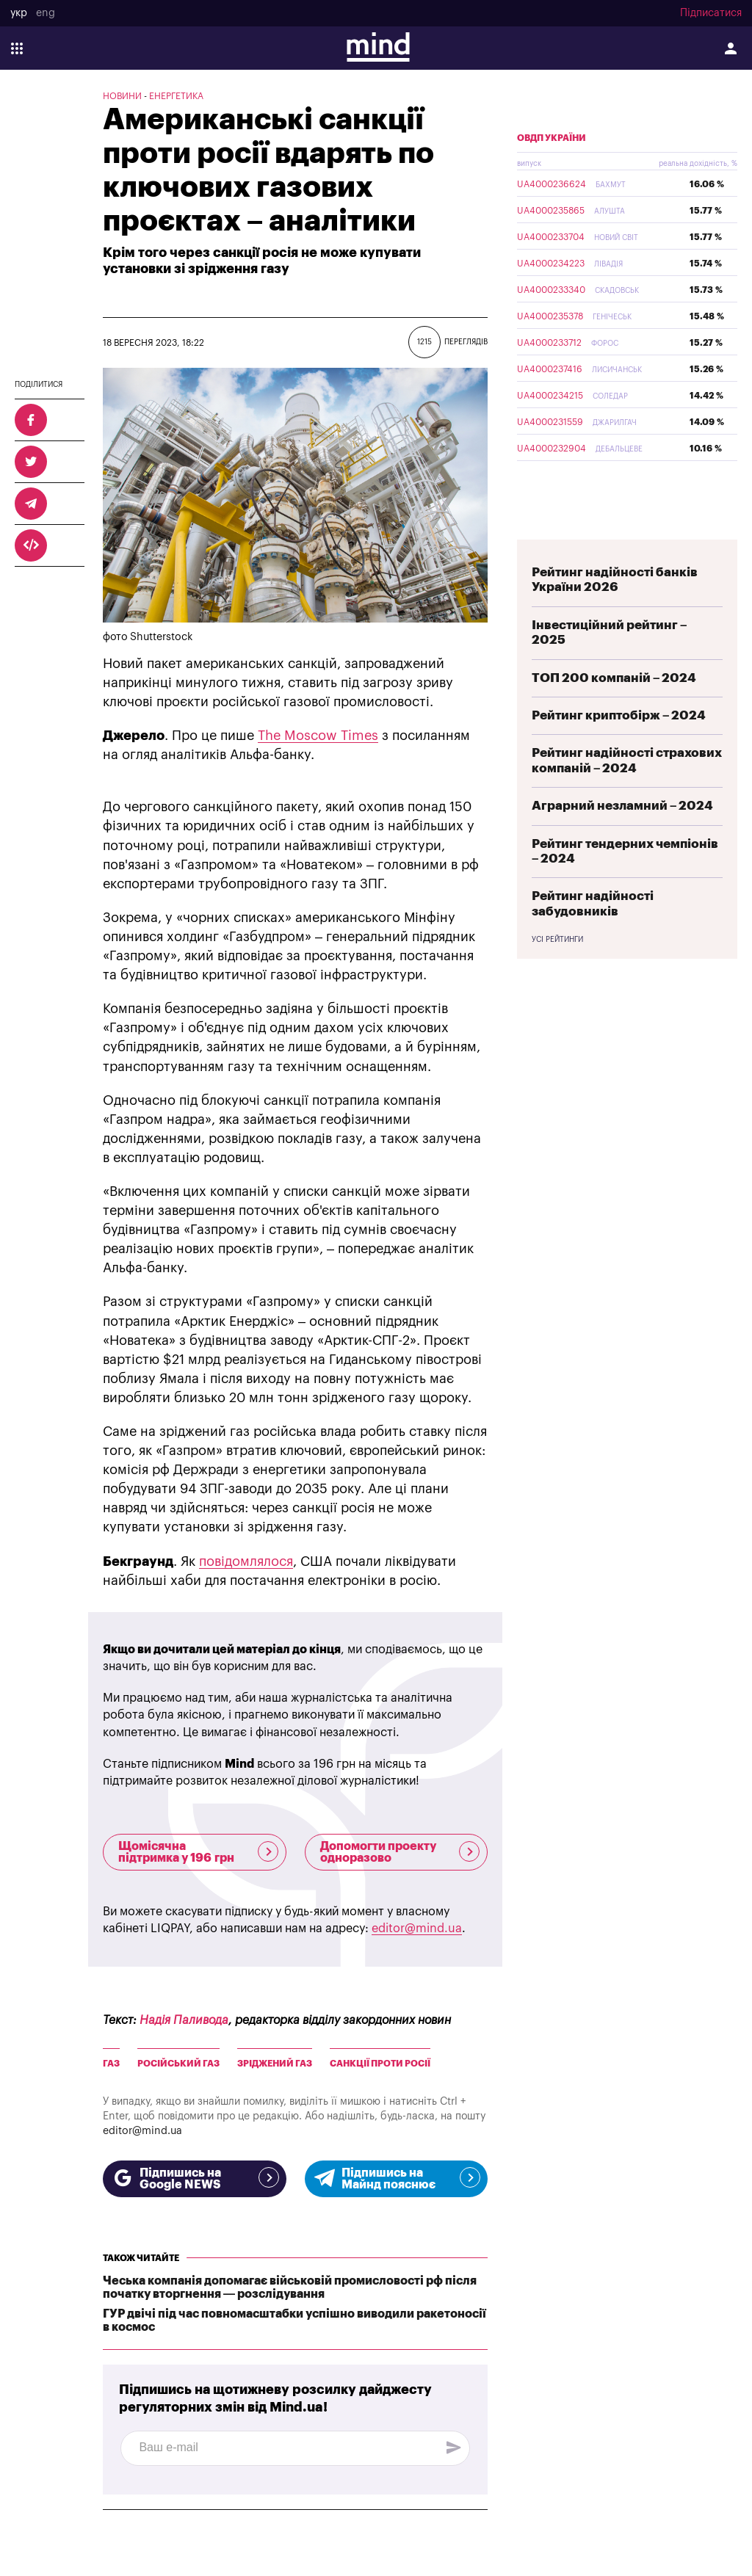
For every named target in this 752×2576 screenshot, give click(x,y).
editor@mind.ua (417, 1928)
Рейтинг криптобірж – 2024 (619, 750)
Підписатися (711, 13)
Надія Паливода (184, 2020)
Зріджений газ (274, 2063)
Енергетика (176, 96)
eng (45, 13)
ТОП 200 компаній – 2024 (614, 712)
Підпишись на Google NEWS (194, 2179)
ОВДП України (551, 172)
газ (111, 2063)
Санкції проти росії (380, 2063)
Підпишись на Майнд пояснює (396, 2179)
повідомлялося (246, 1561)
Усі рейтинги (557, 974)
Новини (122, 96)
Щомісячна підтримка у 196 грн (198, 1852)
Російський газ (178, 2063)
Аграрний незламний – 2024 (622, 840)
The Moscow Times (318, 735)
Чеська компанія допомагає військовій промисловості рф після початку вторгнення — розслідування (290, 2287)
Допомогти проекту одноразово (400, 1852)
